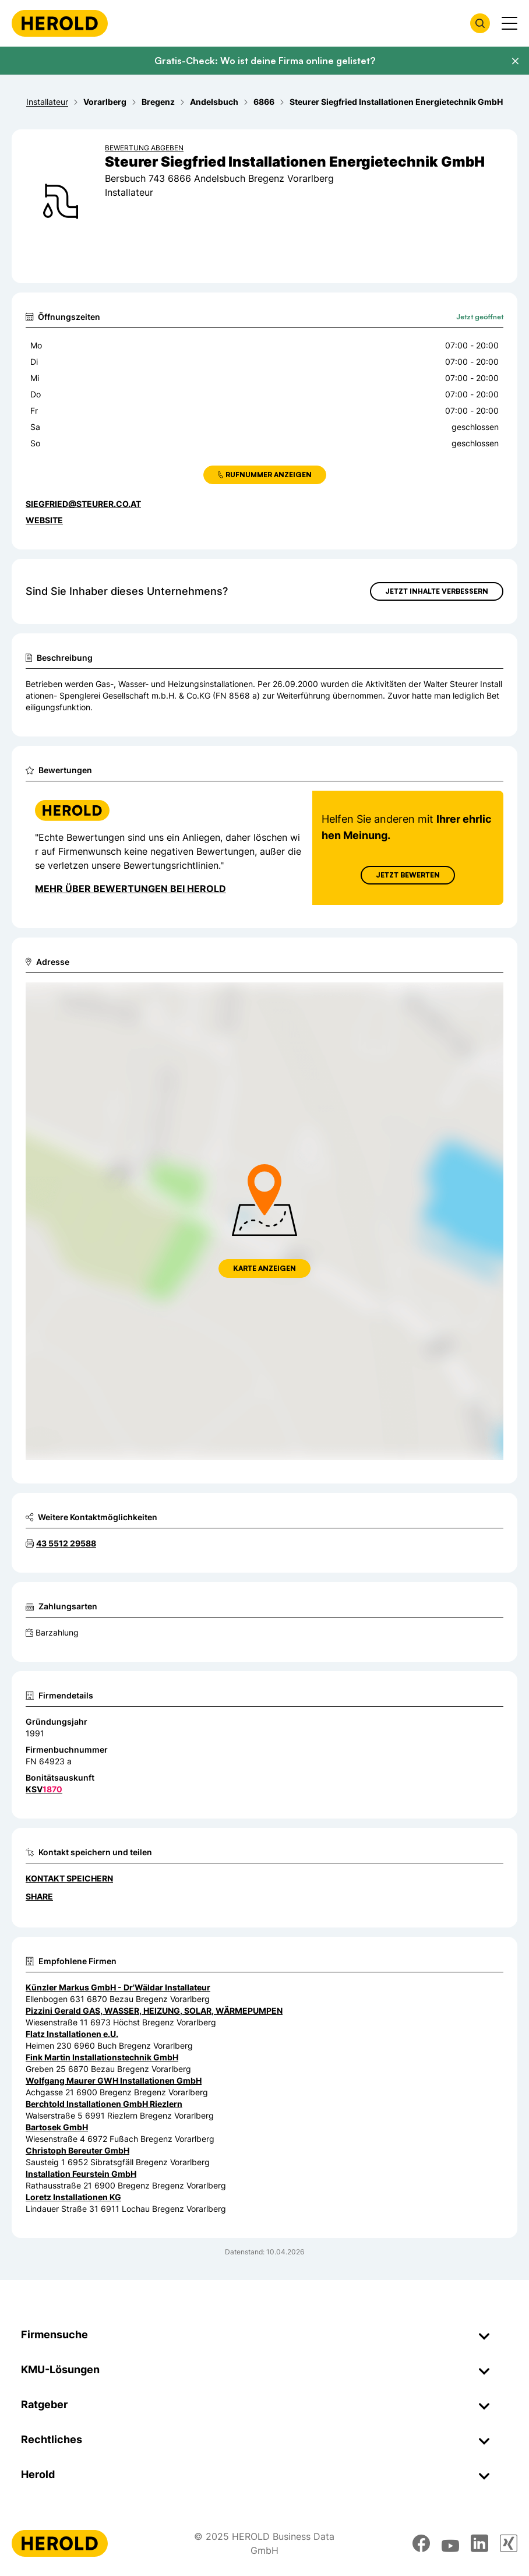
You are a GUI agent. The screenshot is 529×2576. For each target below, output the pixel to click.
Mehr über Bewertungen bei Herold (130, 888)
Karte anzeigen (264, 1268)
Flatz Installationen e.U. (72, 2034)
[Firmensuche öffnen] (480, 23)
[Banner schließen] (515, 61)
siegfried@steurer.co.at (83, 504)
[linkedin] (479, 2543)
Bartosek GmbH (57, 2127)
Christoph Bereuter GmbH (77, 2150)
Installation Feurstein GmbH (81, 2174)
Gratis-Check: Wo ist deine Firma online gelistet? (264, 60)
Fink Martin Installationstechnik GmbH (102, 2057)
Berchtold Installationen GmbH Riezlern (104, 2104)
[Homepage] (60, 23)
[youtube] (450, 2543)
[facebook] (421, 2543)
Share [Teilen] (39, 1896)
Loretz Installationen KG (73, 2197)
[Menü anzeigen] (509, 23)
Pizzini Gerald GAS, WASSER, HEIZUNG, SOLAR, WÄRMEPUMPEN (154, 2010)
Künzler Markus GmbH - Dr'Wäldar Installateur (118, 1987)
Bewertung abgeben (144, 147)
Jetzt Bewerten (408, 875)
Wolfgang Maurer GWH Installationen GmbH (114, 2080)
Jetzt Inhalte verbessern (436, 591)
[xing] (508, 2543)
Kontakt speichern (69, 1878)
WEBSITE (44, 520)
